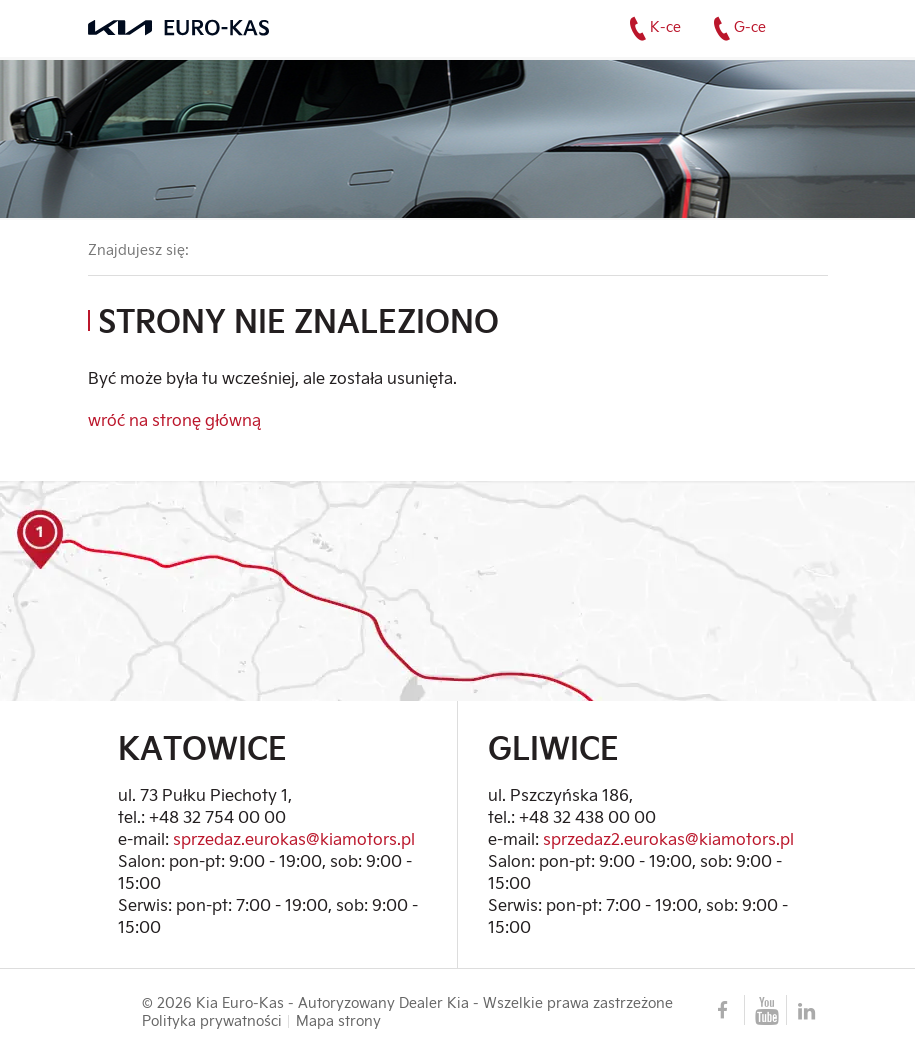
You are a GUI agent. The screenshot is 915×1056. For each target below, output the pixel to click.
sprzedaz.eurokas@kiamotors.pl (294, 838)
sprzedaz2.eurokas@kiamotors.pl (668, 838)
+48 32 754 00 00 (217, 816)
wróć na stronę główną (174, 419)
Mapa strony (338, 1021)
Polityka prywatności (212, 1021)
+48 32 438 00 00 (587, 816)
